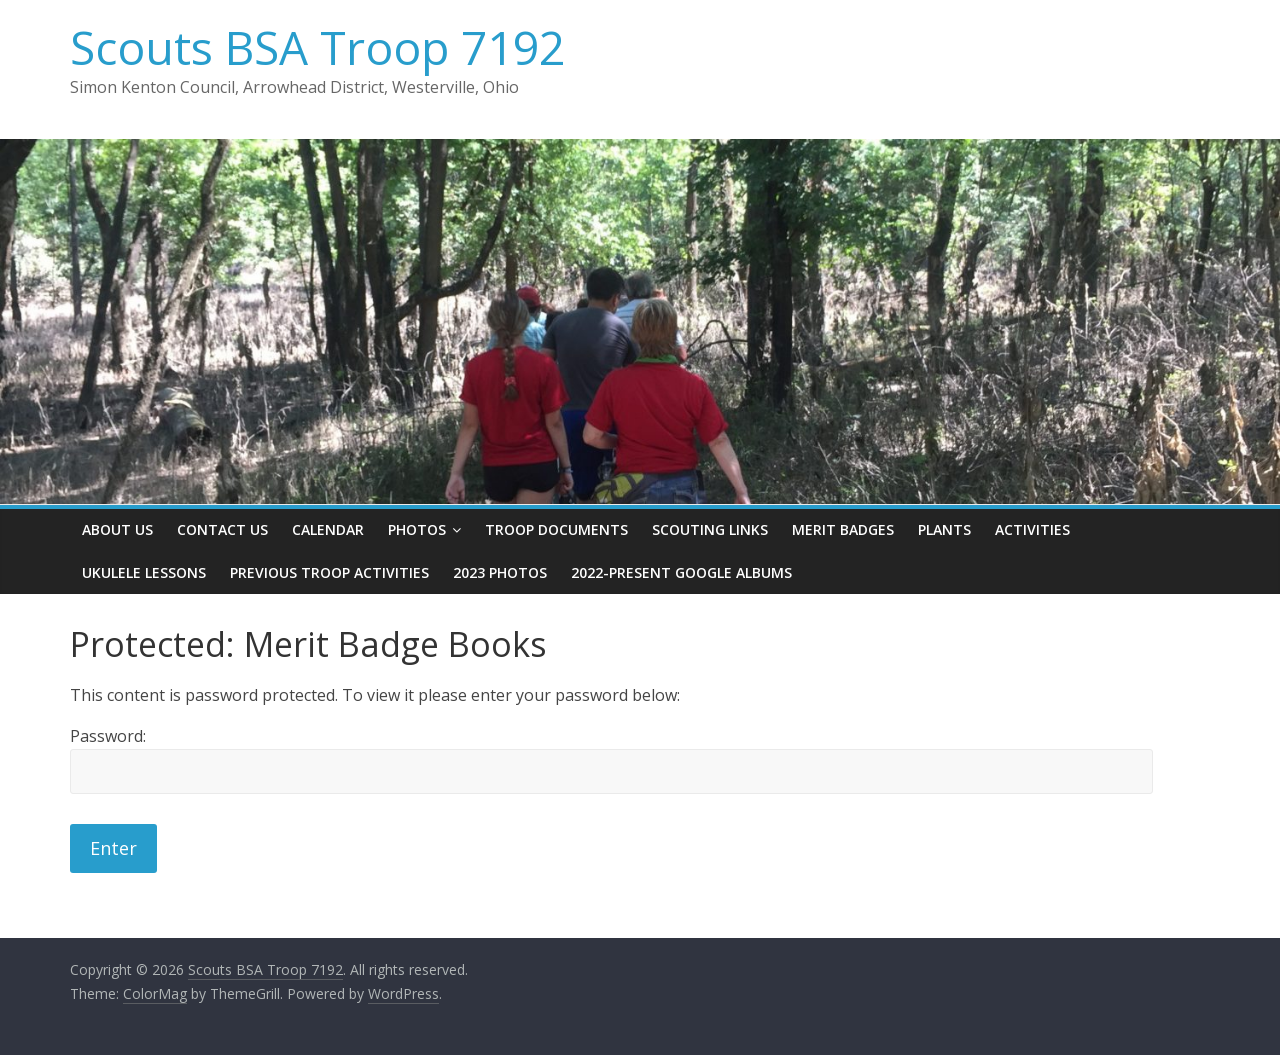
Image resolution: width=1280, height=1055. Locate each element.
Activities (1032, 529)
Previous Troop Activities (329, 572)
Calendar (328, 529)
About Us (117, 529)
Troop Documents (556, 529)
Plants (944, 529)
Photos (417, 529)
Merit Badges (843, 529)
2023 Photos (500, 572)
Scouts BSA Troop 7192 (317, 47)
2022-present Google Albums (681, 572)
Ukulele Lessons (144, 572)
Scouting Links (710, 529)
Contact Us (222, 529)
